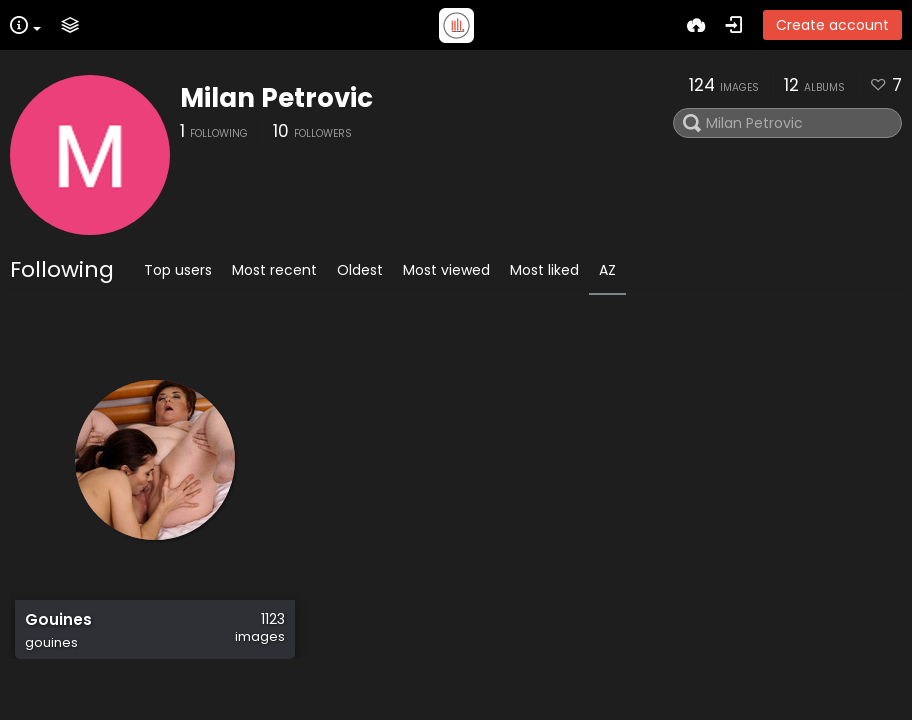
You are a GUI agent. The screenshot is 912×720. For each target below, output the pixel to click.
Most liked (544, 270)
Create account (832, 25)
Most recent (274, 270)
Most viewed (446, 270)
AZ (607, 270)
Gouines (58, 620)
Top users (178, 270)
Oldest (360, 270)
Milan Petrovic (276, 98)
